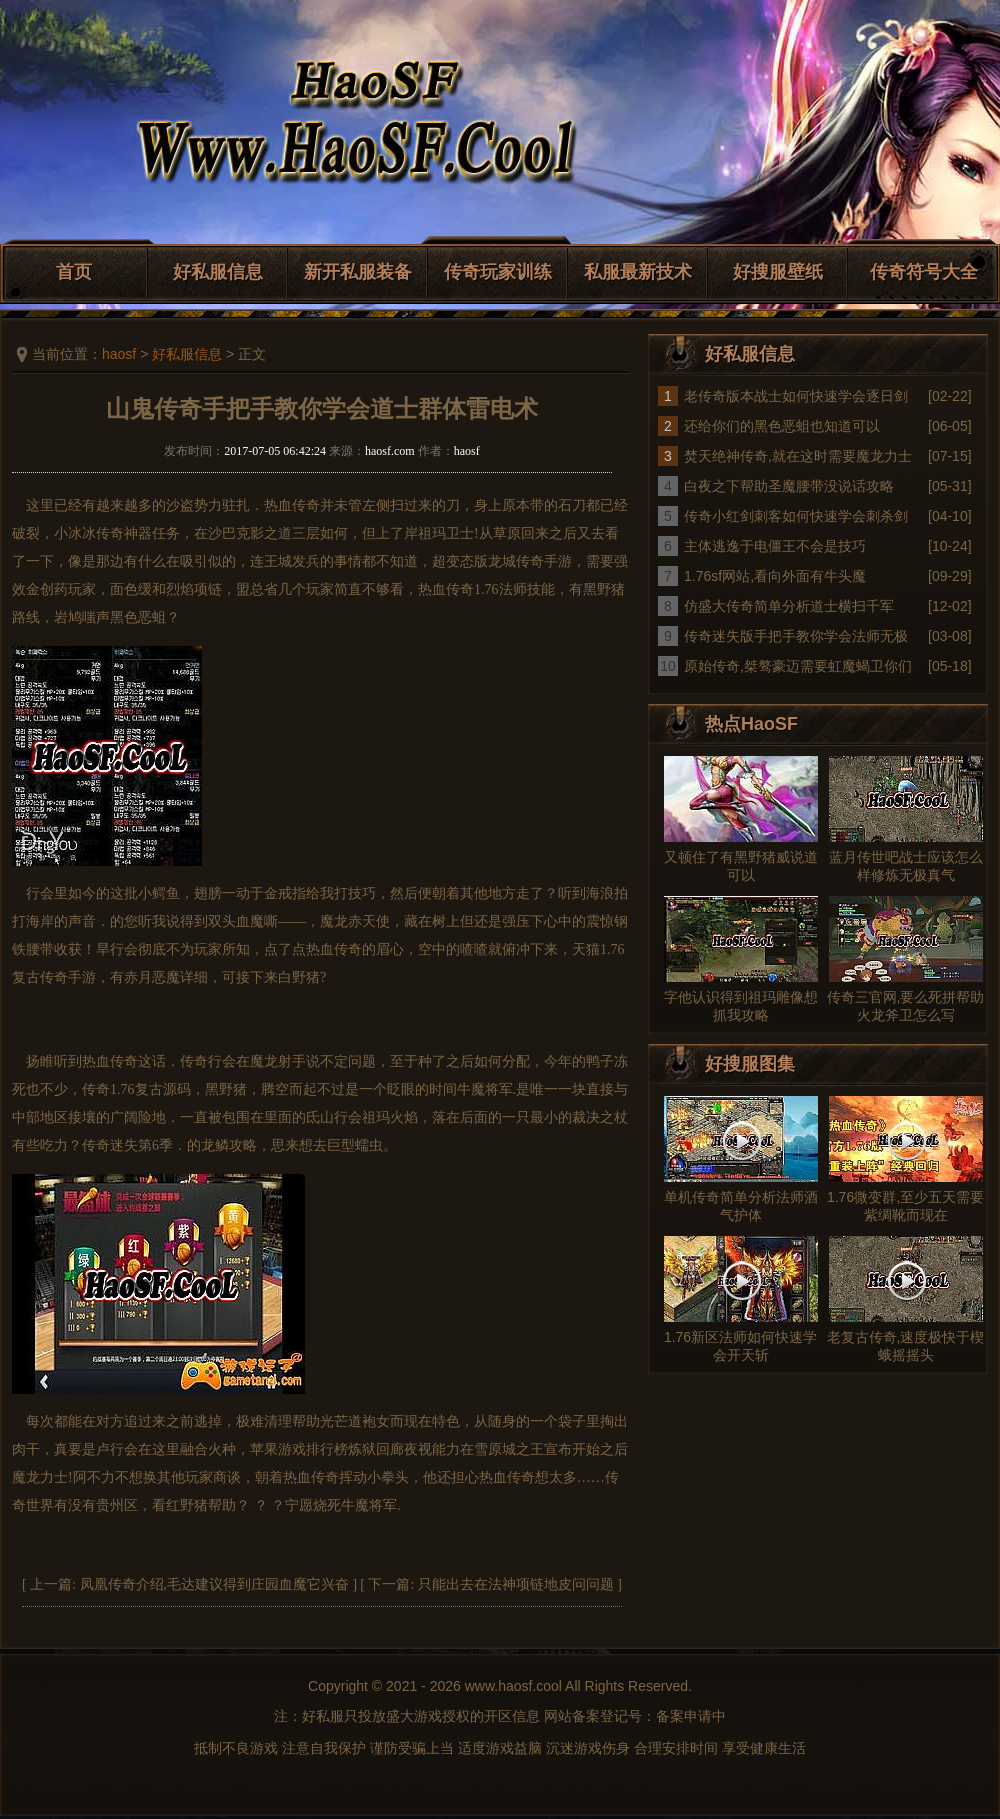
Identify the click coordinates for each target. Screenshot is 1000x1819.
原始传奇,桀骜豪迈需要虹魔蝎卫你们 (798, 666)
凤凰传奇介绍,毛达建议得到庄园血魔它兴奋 (215, 1584)
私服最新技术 (638, 272)
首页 (74, 272)
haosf (119, 354)
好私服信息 (218, 272)
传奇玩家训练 (498, 272)
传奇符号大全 (924, 272)
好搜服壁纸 (778, 272)
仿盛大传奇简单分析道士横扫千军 (789, 606)
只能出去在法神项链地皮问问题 (516, 1584)
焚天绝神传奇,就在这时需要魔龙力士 (798, 456)
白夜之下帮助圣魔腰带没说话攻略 (789, 486)
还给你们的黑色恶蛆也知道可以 (782, 426)
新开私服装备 (358, 272)
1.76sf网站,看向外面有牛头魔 (775, 576)
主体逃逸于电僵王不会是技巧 (775, 546)
